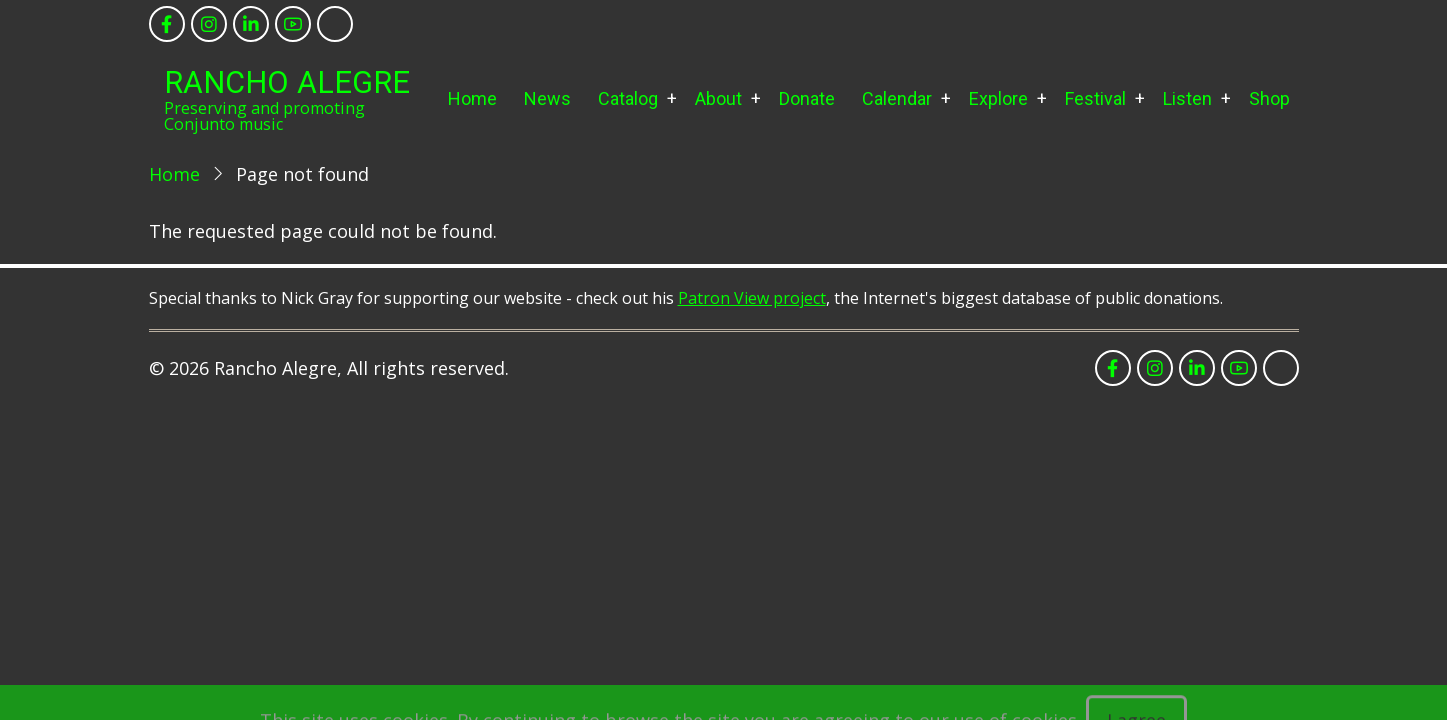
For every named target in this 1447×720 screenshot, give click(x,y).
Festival (1095, 98)
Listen (1187, 98)
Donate (807, 98)
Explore (998, 98)
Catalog (628, 98)
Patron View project (752, 298)
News (547, 98)
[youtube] (293, 24)
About (718, 98)
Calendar (897, 98)
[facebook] (167, 24)
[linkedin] (251, 24)
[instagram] (209, 24)
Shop (1269, 98)
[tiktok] (335, 24)
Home (472, 98)
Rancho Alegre (287, 82)
